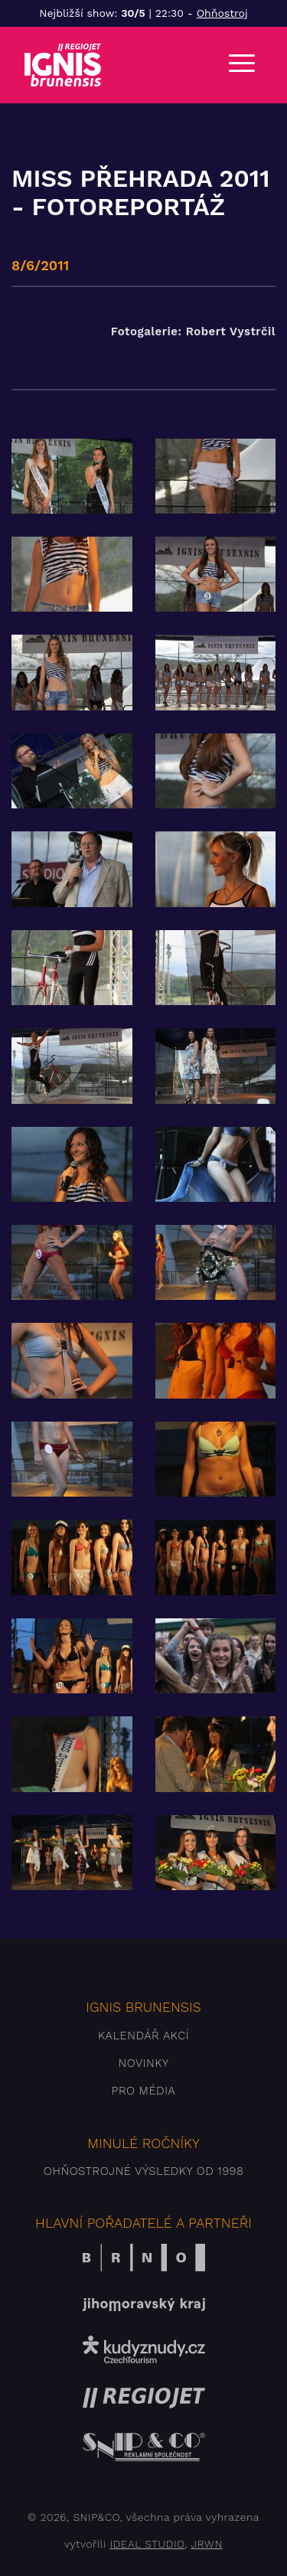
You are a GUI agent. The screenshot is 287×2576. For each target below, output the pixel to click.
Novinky (143, 2063)
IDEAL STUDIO (146, 2544)
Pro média (144, 2091)
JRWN (206, 2544)
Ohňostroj (222, 13)
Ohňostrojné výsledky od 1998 (144, 2171)
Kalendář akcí (143, 2035)
